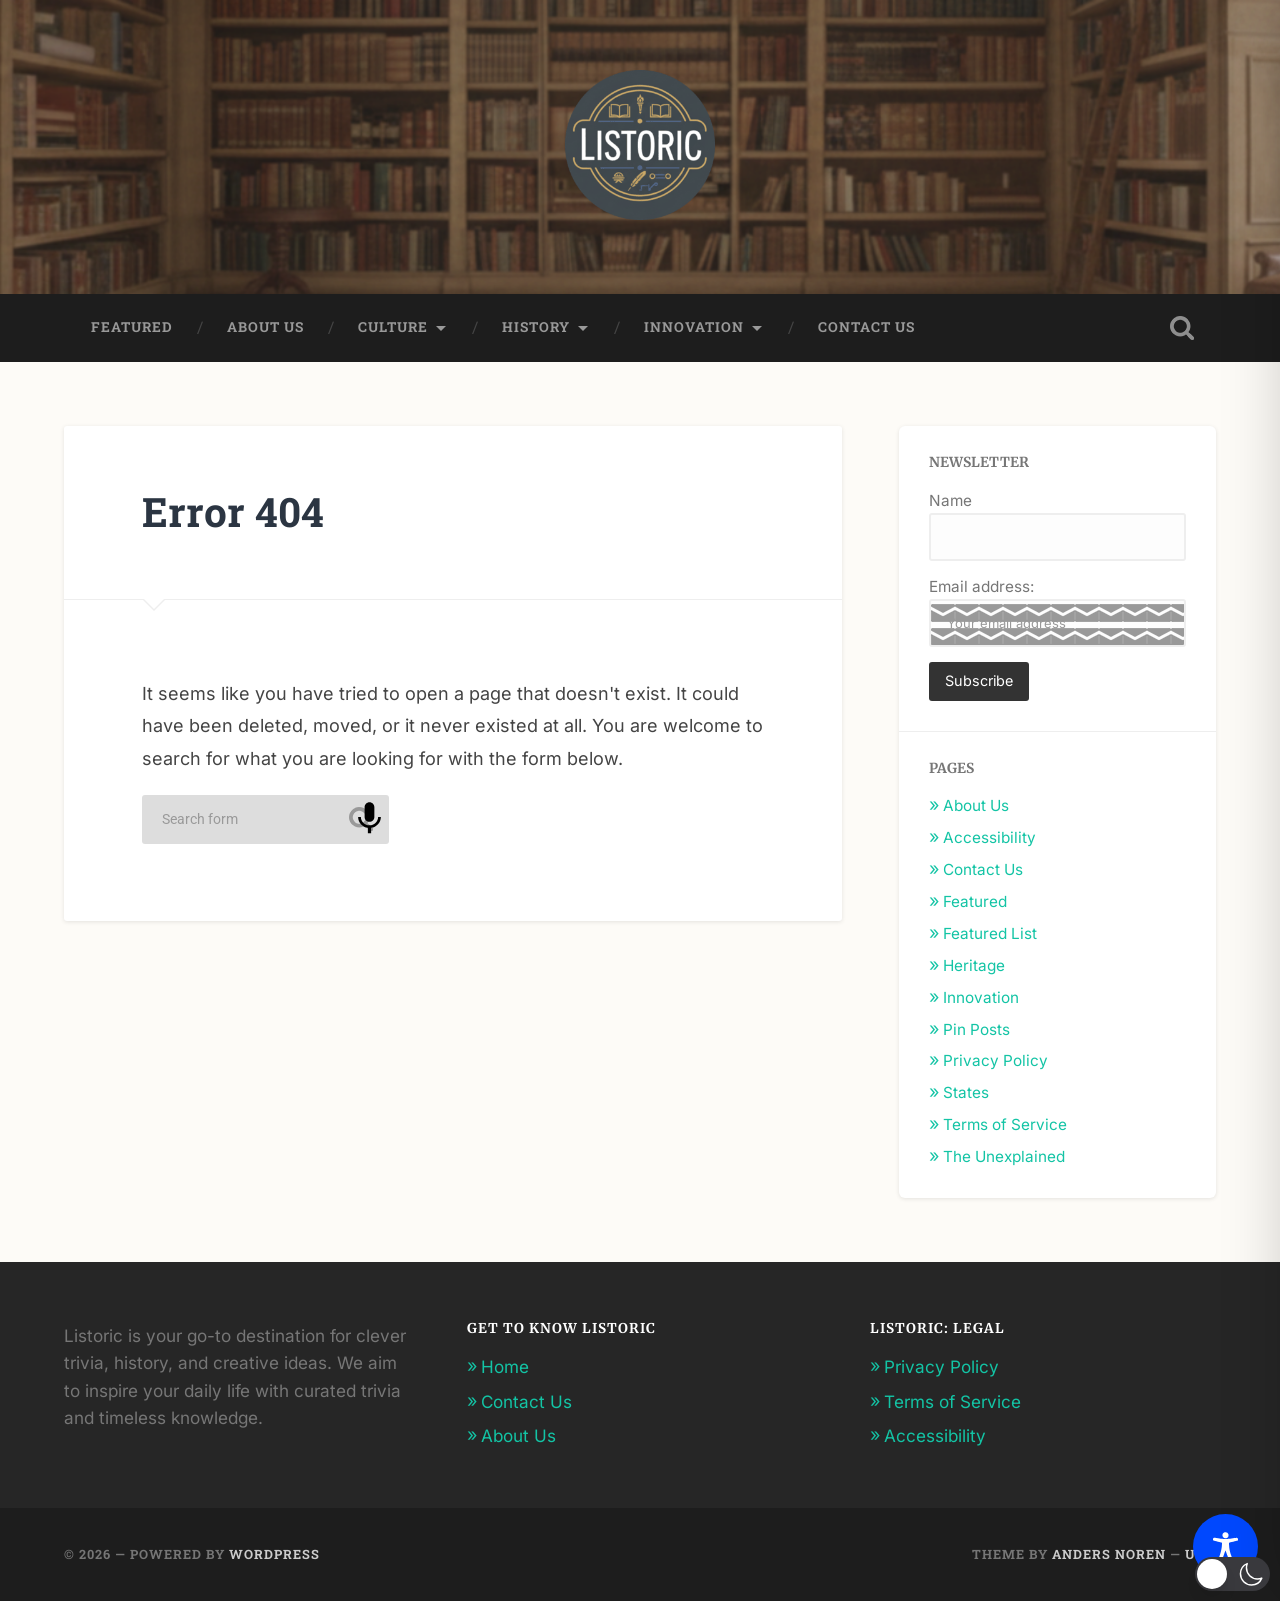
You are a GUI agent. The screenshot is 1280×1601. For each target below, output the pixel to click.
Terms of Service (1005, 1124)
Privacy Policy (995, 1060)
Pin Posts (976, 1029)
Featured (132, 327)
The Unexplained (1004, 1156)
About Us (265, 327)
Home (505, 1366)
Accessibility (989, 837)
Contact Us (866, 327)
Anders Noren (1109, 1554)
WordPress (274, 1554)
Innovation (694, 327)
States (966, 1092)
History (536, 327)
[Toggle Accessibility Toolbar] (1225, 1546)
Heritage (974, 965)
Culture (393, 327)
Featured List (990, 933)
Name (950, 500)
